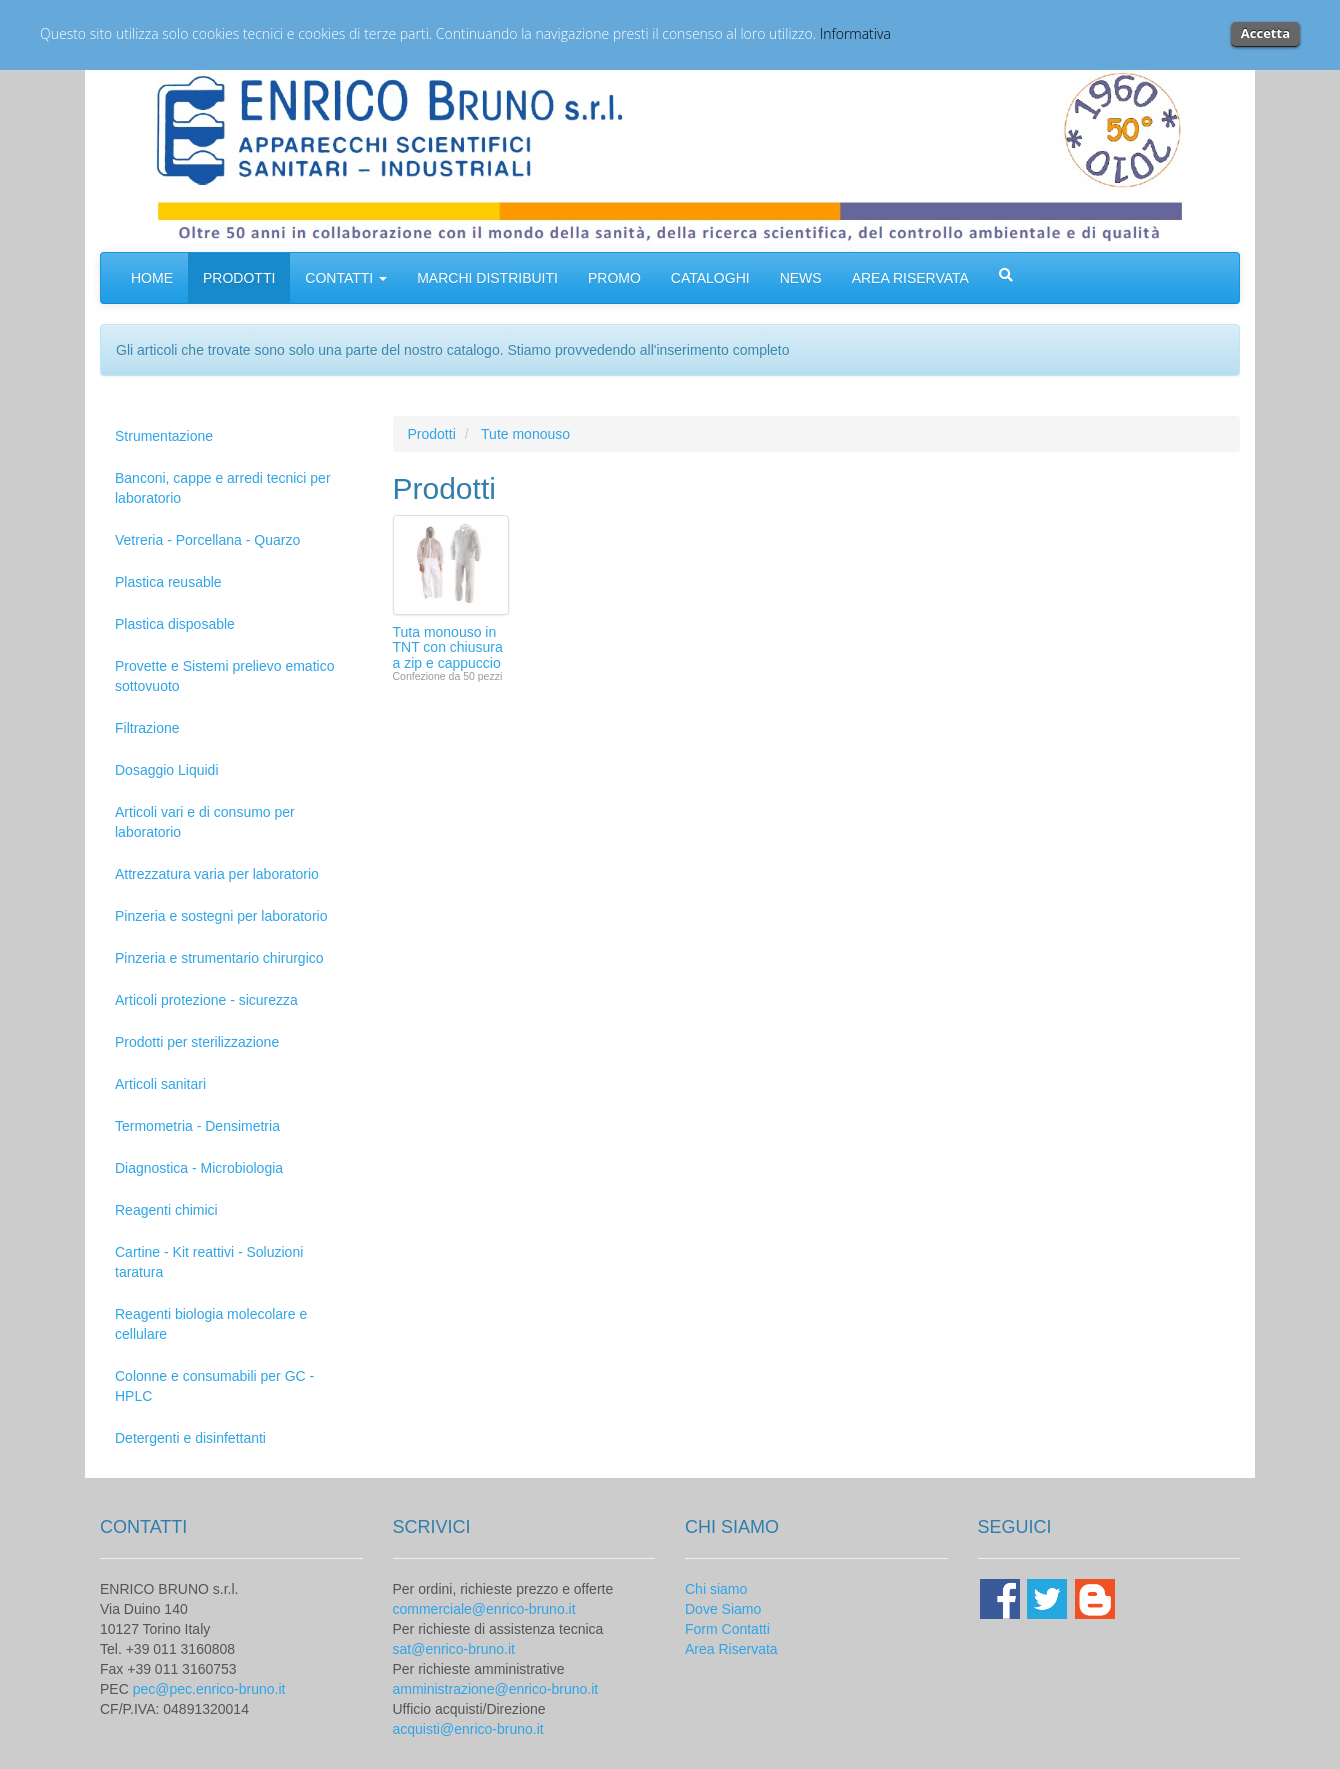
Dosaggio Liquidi (167, 770)
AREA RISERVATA (910, 278)
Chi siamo (716, 1589)
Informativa (855, 33)
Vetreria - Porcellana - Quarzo (207, 540)
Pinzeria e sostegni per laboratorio (221, 916)
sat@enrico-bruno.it (454, 1649)
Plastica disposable (175, 624)
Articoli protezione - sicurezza (206, 1000)
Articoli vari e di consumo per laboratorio (205, 822)
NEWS (801, 278)
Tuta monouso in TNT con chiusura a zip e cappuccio (448, 647)
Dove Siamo (723, 1609)
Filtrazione (147, 728)
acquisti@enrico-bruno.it (468, 1729)
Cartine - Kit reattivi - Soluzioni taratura (209, 1262)
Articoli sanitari (160, 1084)
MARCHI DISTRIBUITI (487, 278)
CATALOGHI (710, 278)
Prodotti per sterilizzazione (197, 1042)
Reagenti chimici (166, 1210)
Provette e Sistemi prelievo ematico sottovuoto (224, 676)
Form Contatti (727, 1629)
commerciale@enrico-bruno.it (484, 1609)
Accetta (1265, 33)
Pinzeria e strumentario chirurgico (219, 958)
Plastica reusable (168, 582)
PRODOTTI (239, 278)
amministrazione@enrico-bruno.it (496, 1689)
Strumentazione (164, 436)
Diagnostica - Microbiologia (199, 1168)
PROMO (614, 278)
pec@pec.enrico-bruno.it (209, 1689)
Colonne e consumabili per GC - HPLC (214, 1386)
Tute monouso (525, 434)
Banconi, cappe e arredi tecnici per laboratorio (223, 488)
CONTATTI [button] (346, 278)
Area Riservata (731, 1649)
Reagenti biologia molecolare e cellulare (211, 1324)
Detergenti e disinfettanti (190, 1438)
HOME (152, 278)
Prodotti (432, 434)
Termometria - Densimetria (197, 1126)
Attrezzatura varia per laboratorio (217, 874)
